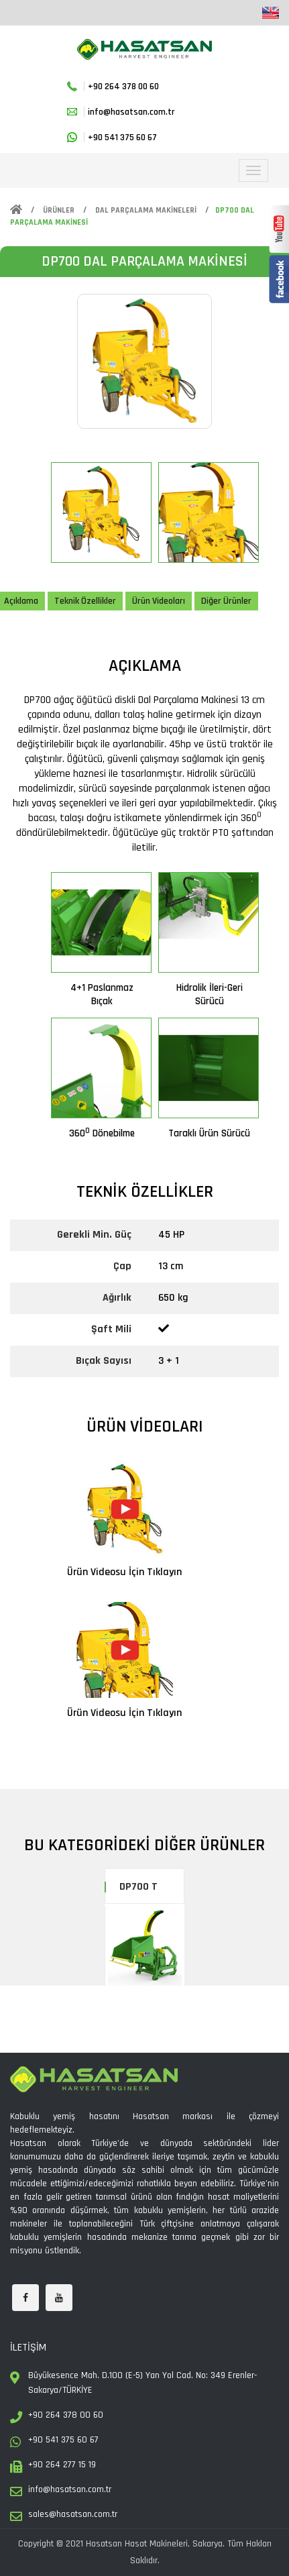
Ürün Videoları (158, 601)
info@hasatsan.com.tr (131, 112)
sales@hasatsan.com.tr (72, 2514)
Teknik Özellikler (85, 601)
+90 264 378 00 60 (123, 86)
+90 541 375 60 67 (122, 137)
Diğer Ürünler (226, 601)
